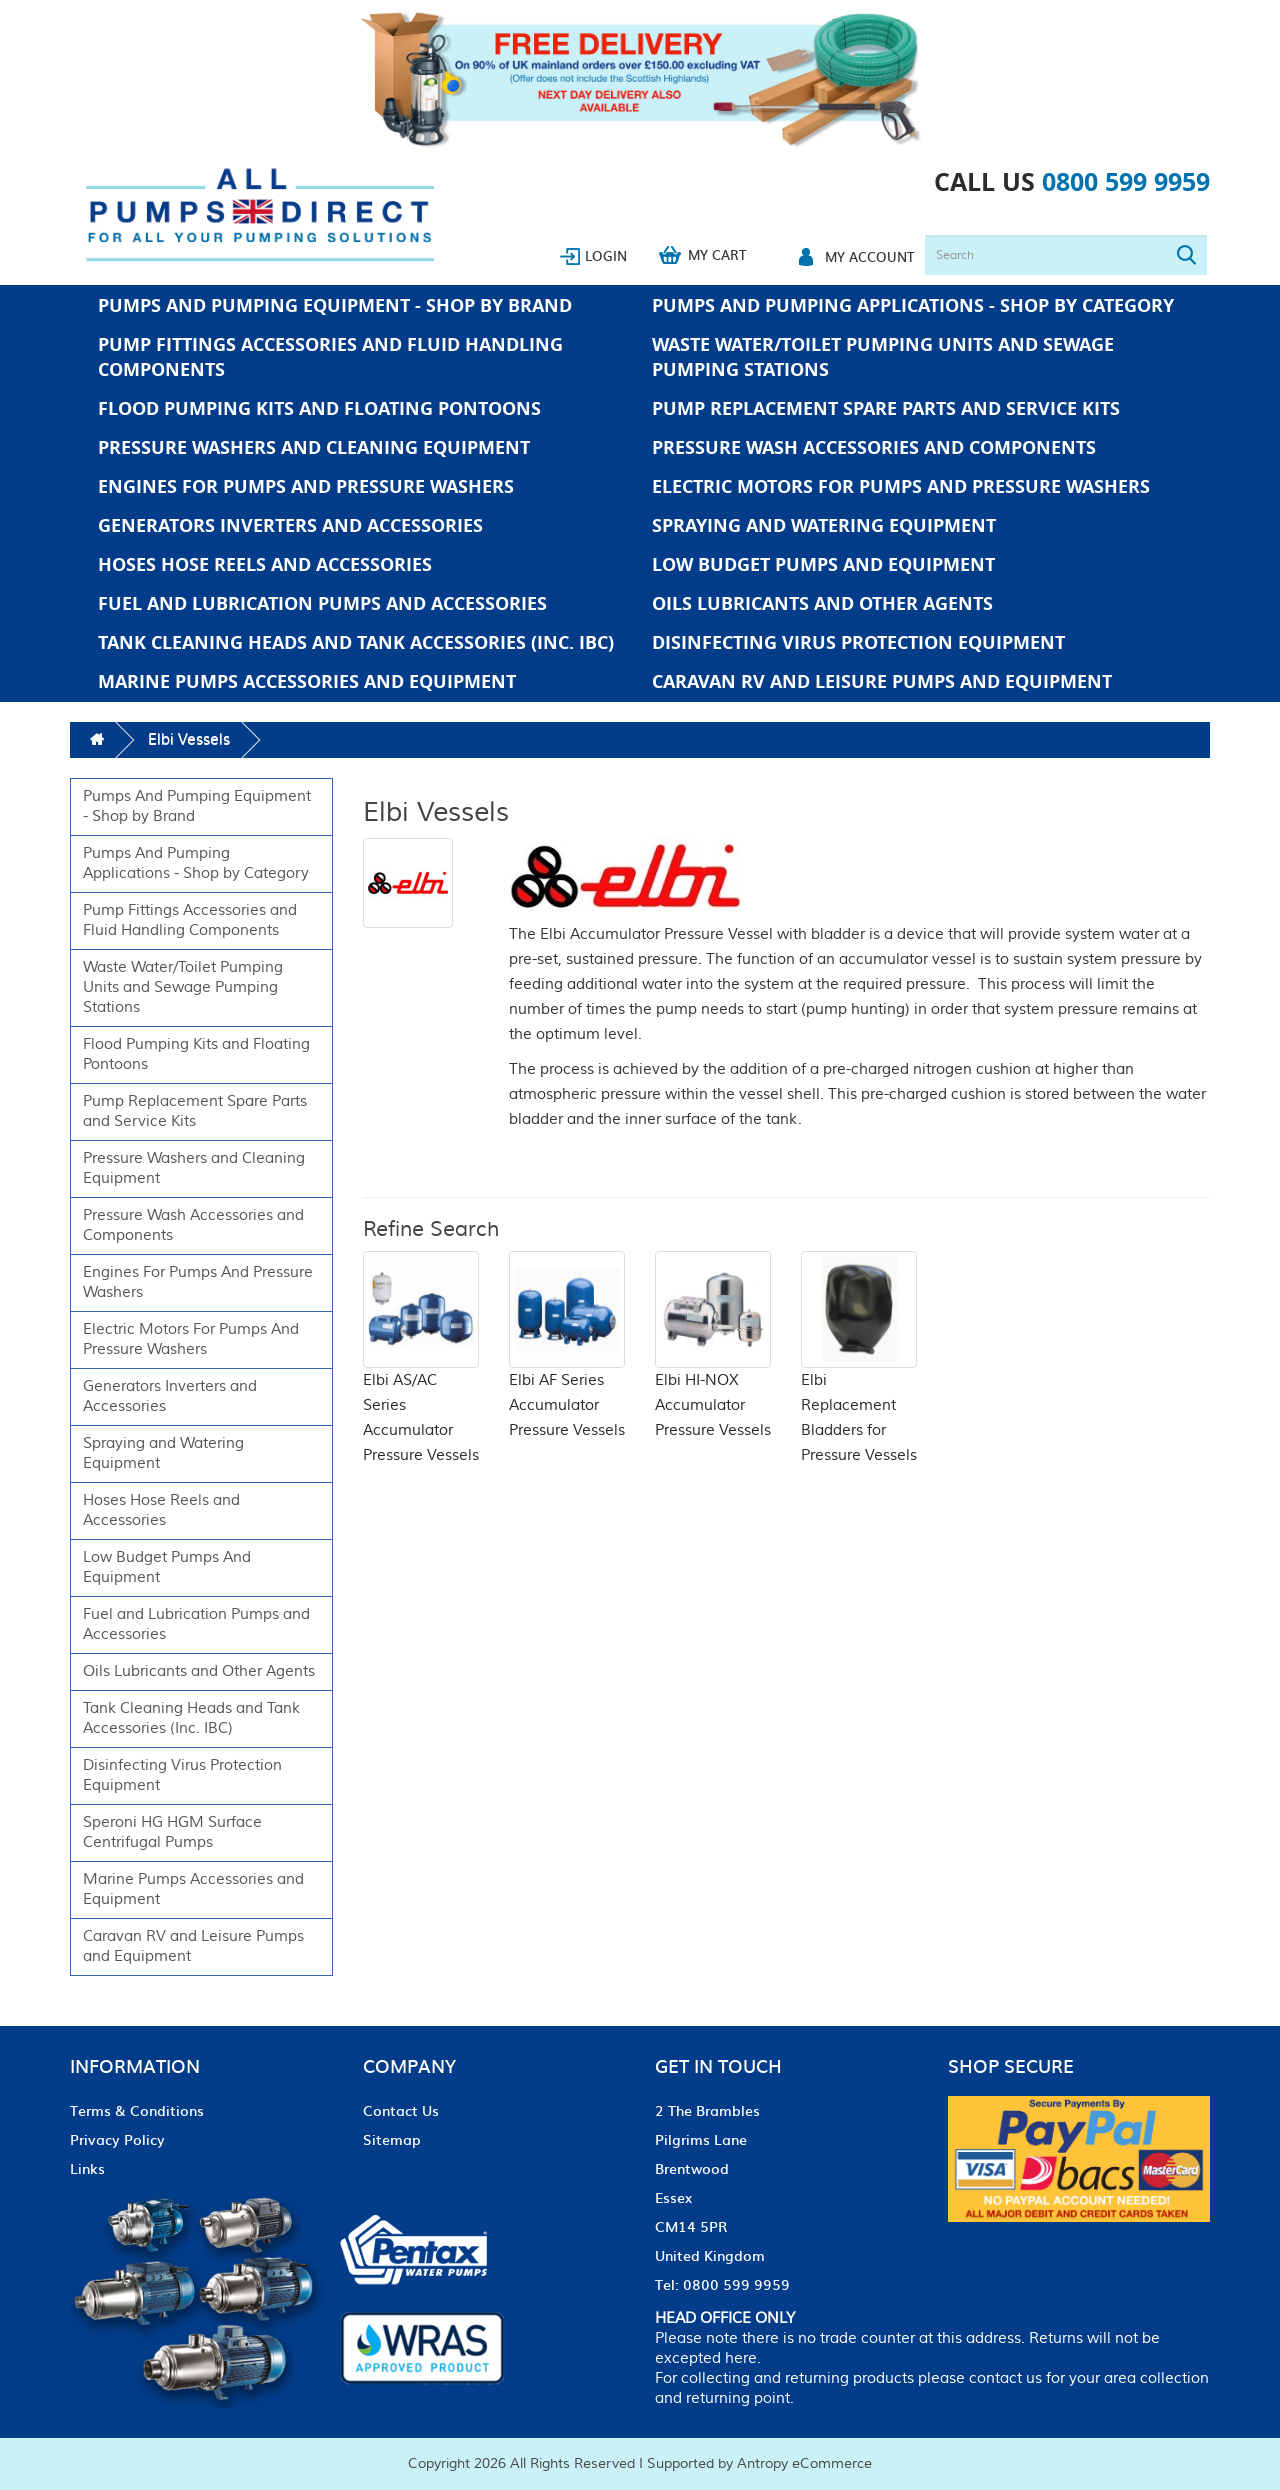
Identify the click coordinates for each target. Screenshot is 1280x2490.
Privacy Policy (117, 2139)
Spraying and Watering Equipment (824, 525)
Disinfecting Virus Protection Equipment (858, 642)
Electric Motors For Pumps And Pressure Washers (901, 486)
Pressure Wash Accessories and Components (874, 447)
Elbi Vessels (189, 739)
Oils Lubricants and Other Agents (822, 603)
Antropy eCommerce (804, 2464)
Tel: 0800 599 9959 (722, 2284)
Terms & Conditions (137, 2110)
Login (606, 255)
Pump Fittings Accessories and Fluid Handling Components (330, 357)
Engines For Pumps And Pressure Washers (306, 486)
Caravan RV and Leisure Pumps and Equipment (882, 681)
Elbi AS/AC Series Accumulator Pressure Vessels (421, 1381)
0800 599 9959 (1126, 181)
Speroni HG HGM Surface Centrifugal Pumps (172, 1832)
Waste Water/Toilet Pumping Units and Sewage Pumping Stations (883, 357)
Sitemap (392, 2139)
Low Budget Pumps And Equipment (823, 564)
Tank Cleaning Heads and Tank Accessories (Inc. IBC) (356, 642)
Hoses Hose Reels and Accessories (265, 564)
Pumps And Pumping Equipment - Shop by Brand (335, 305)
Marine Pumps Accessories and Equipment (307, 681)
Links (87, 2168)
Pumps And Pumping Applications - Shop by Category (913, 305)
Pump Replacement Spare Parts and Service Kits (886, 408)
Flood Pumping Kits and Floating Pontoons (319, 408)
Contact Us (401, 2110)
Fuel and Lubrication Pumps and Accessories (322, 603)
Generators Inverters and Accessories (290, 525)
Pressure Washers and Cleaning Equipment (314, 447)
